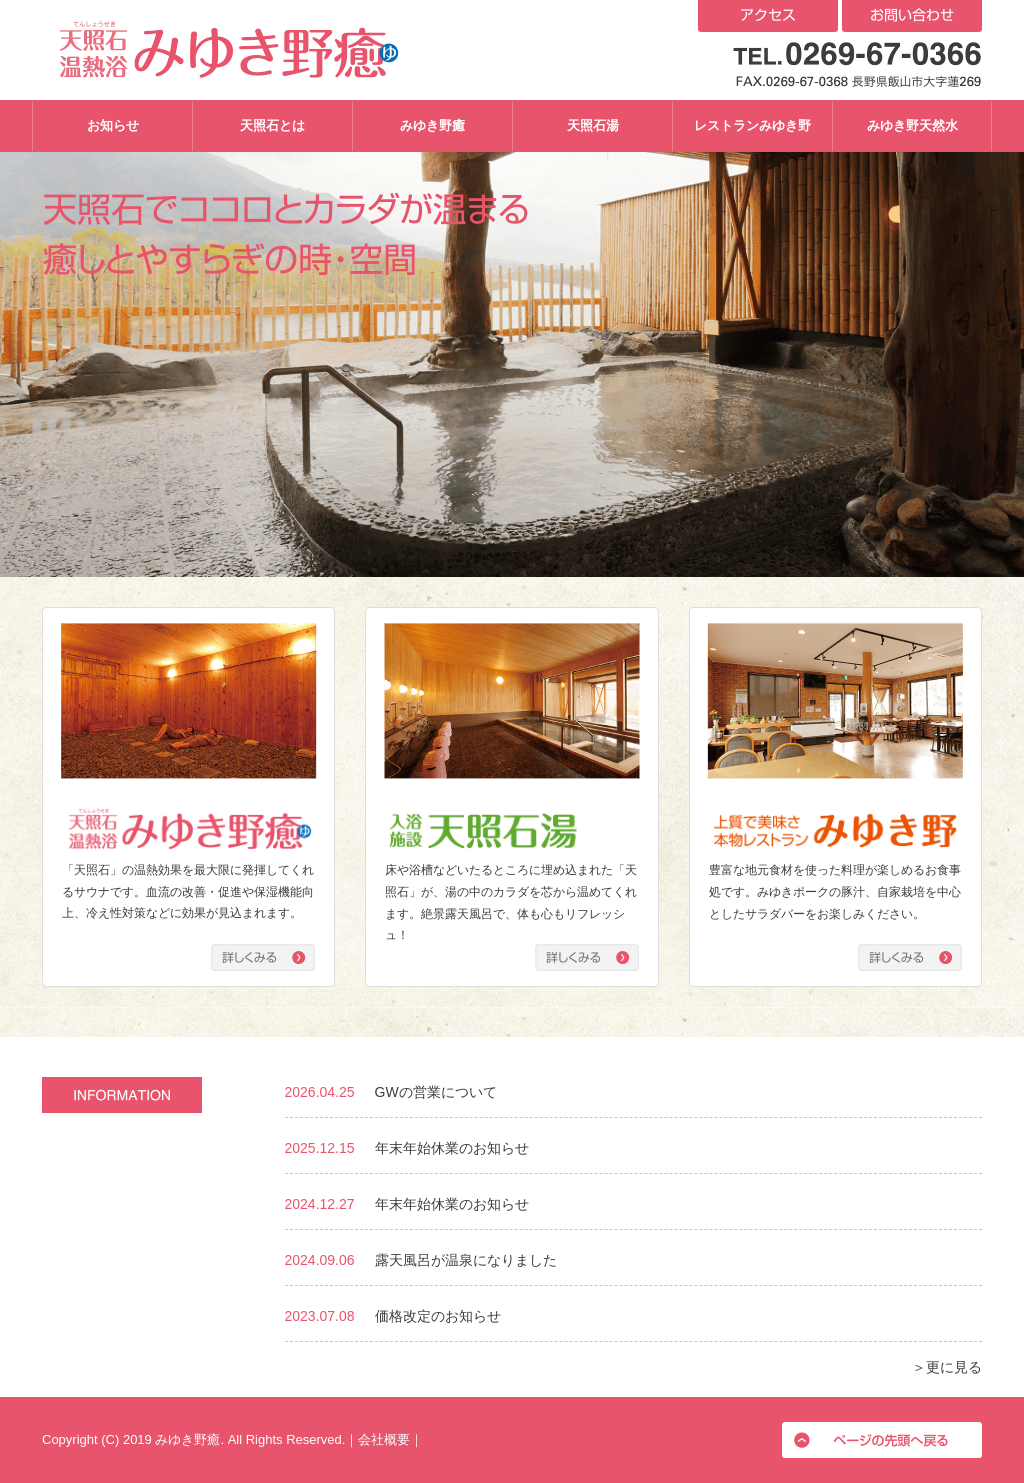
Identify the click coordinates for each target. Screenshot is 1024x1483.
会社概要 (384, 1439)
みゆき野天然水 (912, 125)
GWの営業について (436, 1092)
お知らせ (113, 125)
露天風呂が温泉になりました (466, 1260)
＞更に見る (947, 1367)
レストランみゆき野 (752, 125)
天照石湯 (593, 125)
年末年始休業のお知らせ (452, 1148)
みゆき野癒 (432, 125)
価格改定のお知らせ (438, 1316)
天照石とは (272, 125)
